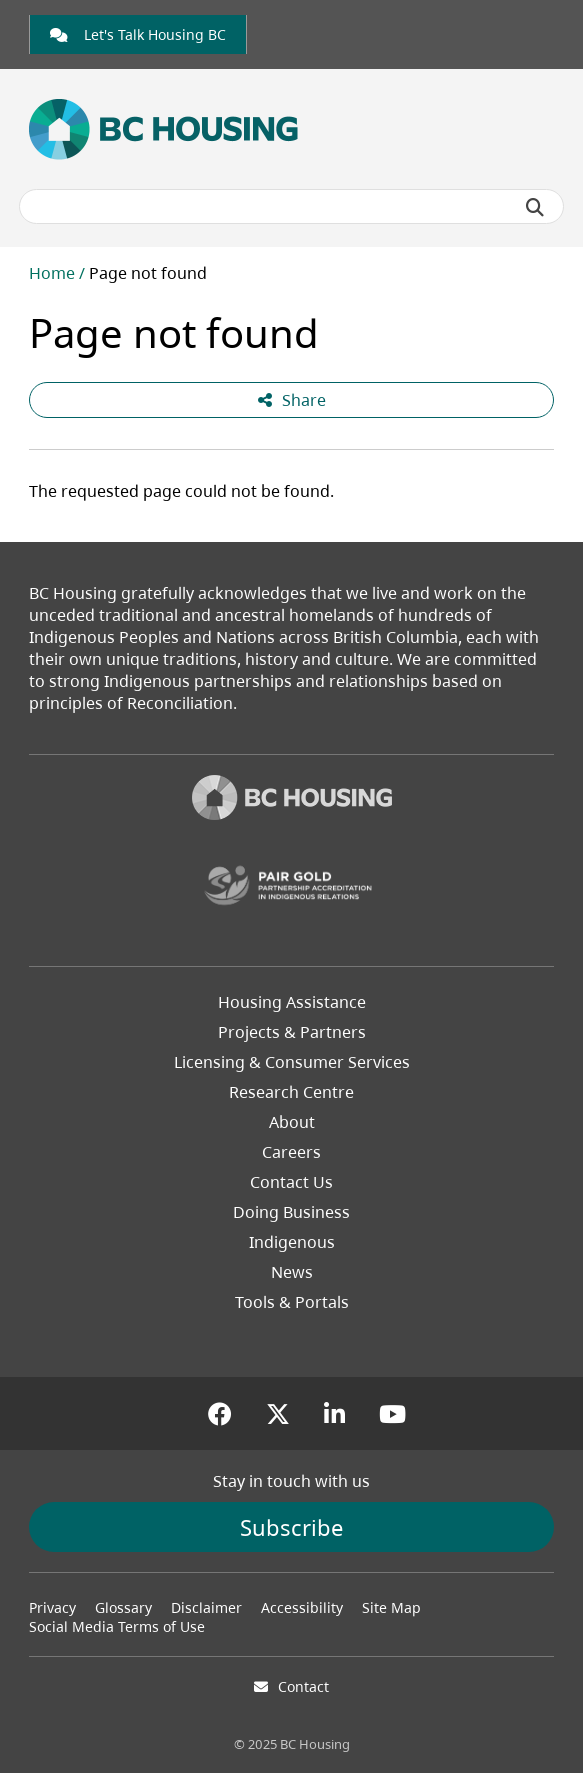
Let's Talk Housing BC (138, 34)
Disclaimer (206, 1607)
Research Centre (291, 1092)
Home (52, 273)
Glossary (123, 1607)
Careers (291, 1152)
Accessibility (302, 1607)
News (292, 1272)
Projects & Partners (292, 1032)
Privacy (52, 1607)
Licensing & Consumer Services (292, 1062)
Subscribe (291, 1527)
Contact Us (291, 1182)
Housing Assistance (292, 1002)
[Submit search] (535, 207)
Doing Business (291, 1212)
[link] (138, 34)
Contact (303, 1686)
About (292, 1122)
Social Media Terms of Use (117, 1626)
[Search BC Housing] (291, 206)
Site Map (391, 1607)
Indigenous (292, 1242)
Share (292, 400)
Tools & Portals (292, 1302)
